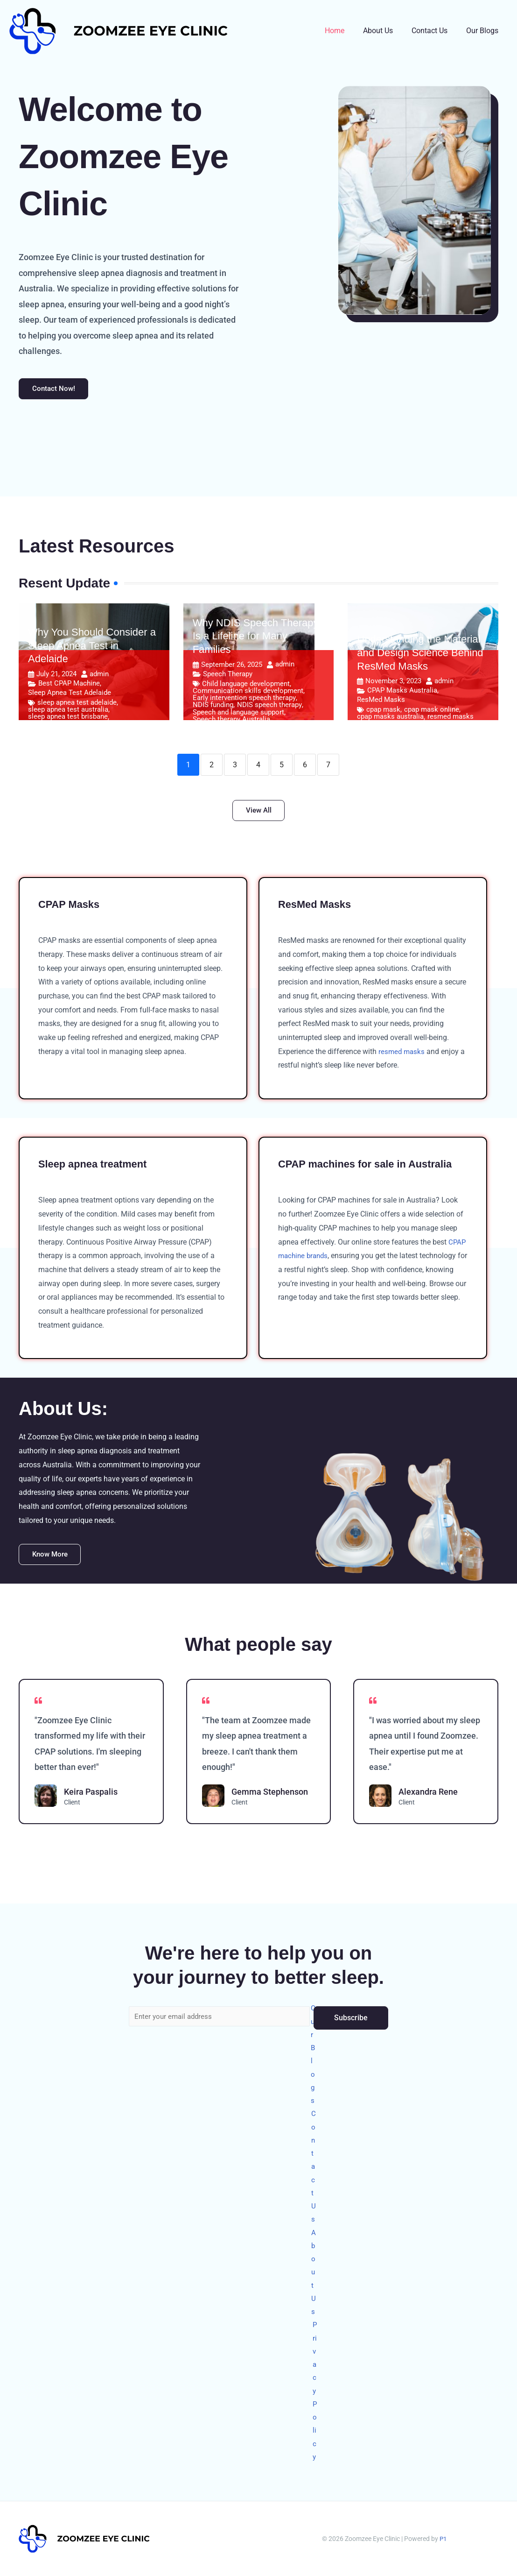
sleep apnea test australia (68, 711)
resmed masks (450, 719)
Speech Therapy (227, 676)
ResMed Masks (381, 702)
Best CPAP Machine (69, 685)
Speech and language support (238, 714)
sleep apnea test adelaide (77, 704)
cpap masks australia (390, 719)
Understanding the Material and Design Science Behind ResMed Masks (420, 655)
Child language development (246, 686)
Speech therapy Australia (231, 721)
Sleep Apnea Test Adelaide (69, 695)
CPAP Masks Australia (402, 693)
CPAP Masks (72, 908)
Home (347, 30)
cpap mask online (431, 711)
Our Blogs (484, 30)
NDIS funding (213, 707)
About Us (387, 30)
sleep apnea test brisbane (68, 719)
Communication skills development (248, 693)
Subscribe (351, 1993)
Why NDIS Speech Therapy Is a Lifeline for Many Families (256, 638)
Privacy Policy (315, 2387)
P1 (443, 2538)
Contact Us (435, 30)
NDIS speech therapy (269, 707)
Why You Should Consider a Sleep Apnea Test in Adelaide (92, 648)
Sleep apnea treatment (98, 1168)
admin (99, 676)
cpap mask (383, 711)
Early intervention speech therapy (244, 700)
